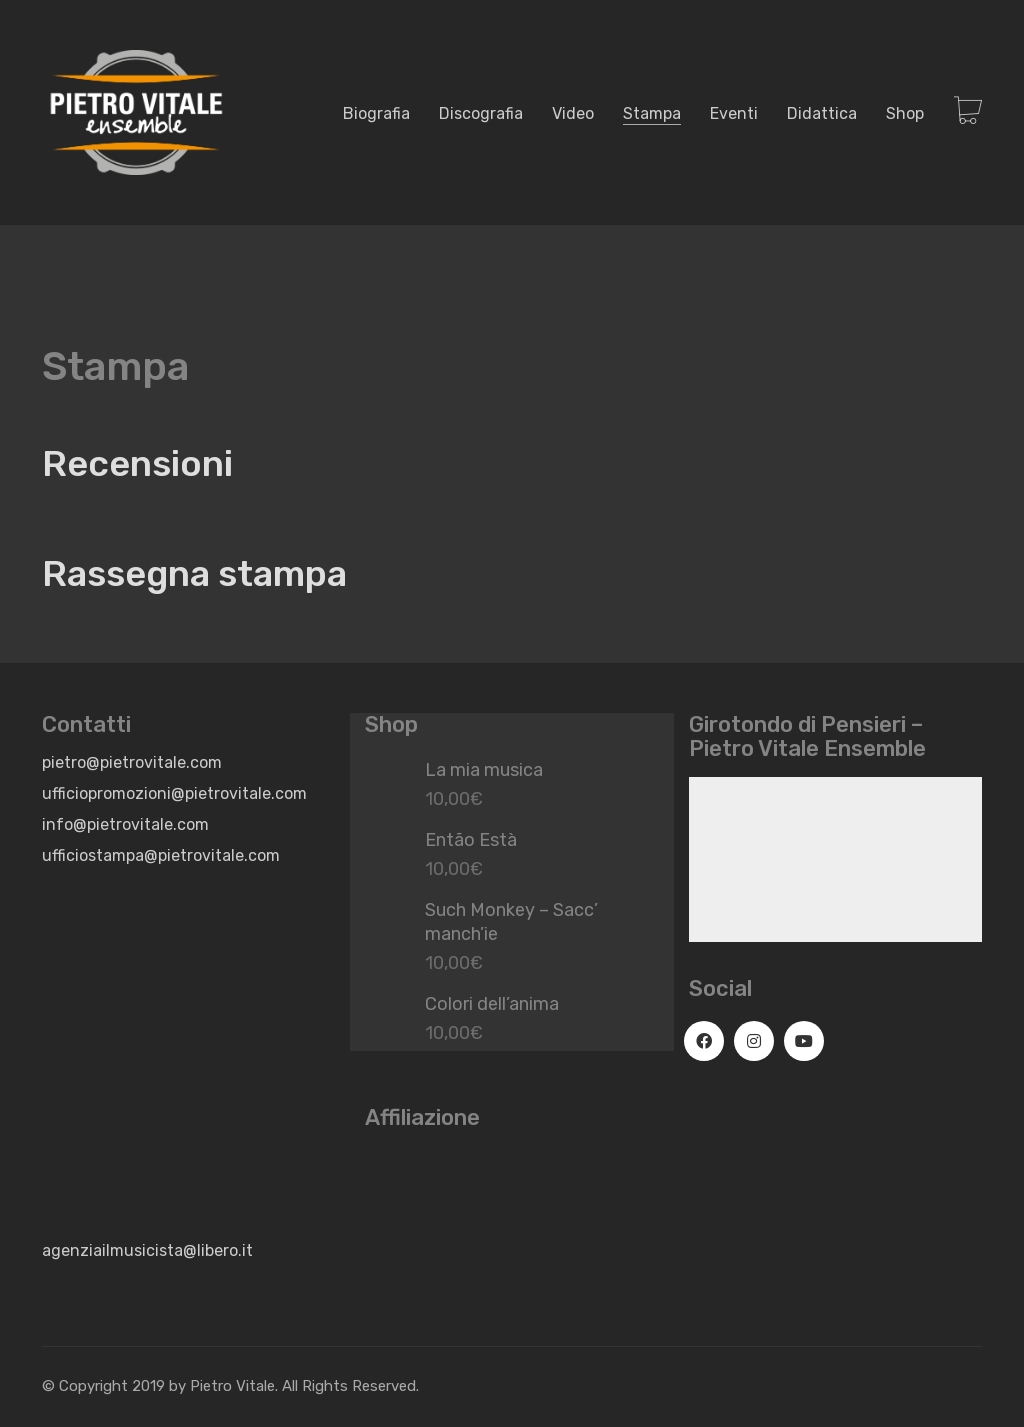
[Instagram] (754, 1041)
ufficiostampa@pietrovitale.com (161, 855)
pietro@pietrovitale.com (132, 762)
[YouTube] (804, 1041)
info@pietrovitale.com (125, 824)
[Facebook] (704, 1041)
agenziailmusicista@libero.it (147, 1250)
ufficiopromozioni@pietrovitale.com (174, 793)
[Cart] (968, 112)
